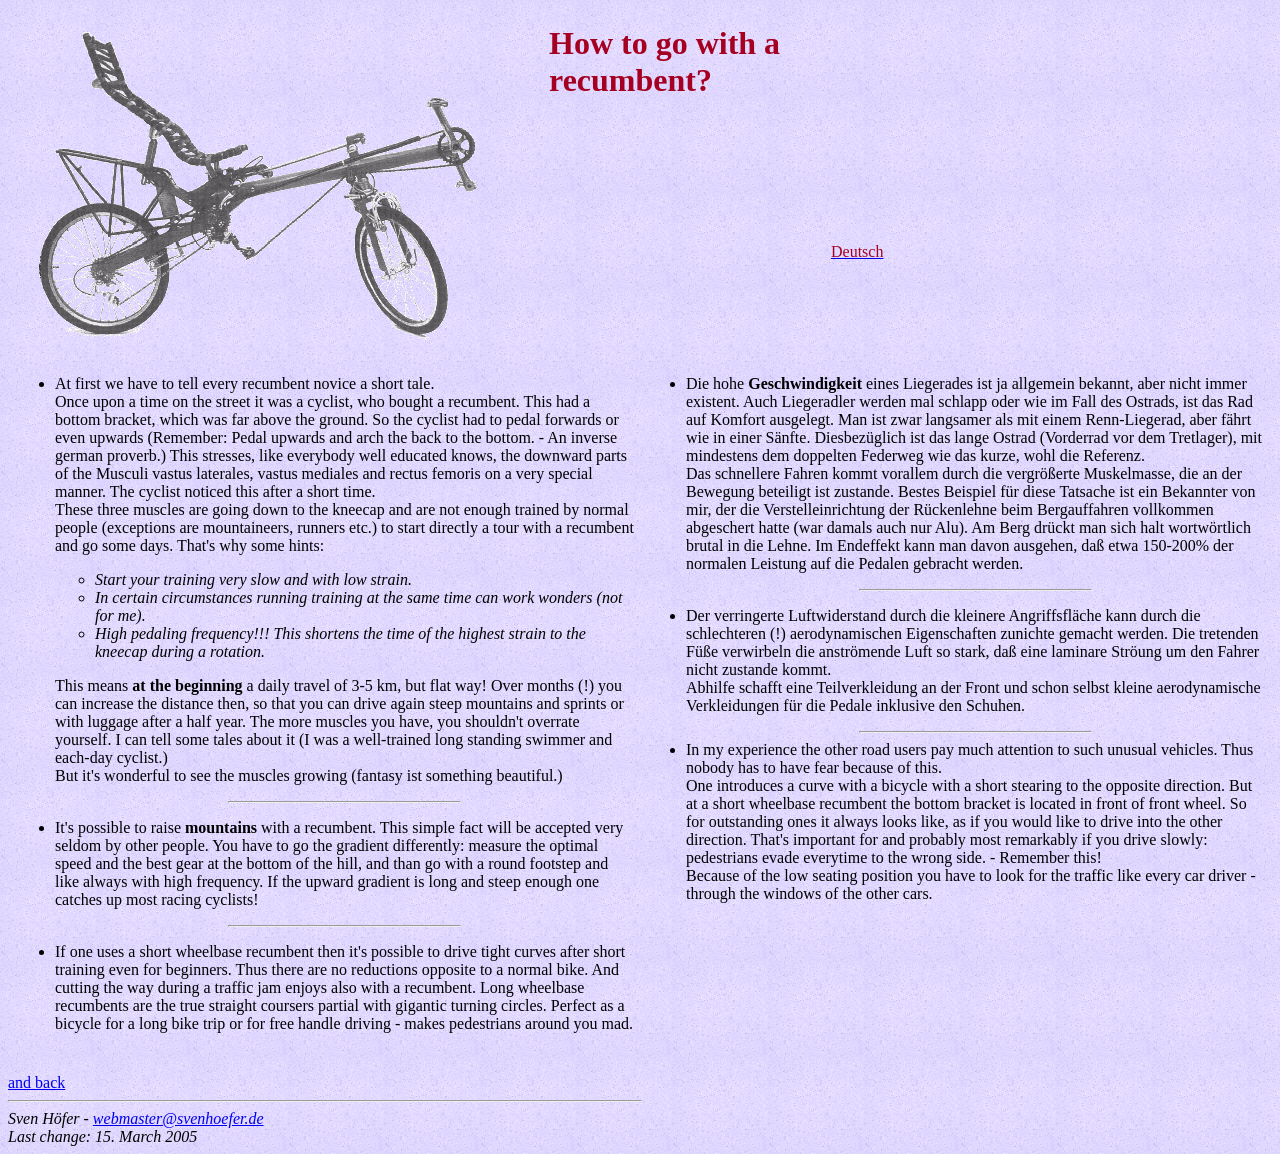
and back (36, 1082)
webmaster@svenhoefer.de (178, 1118)
